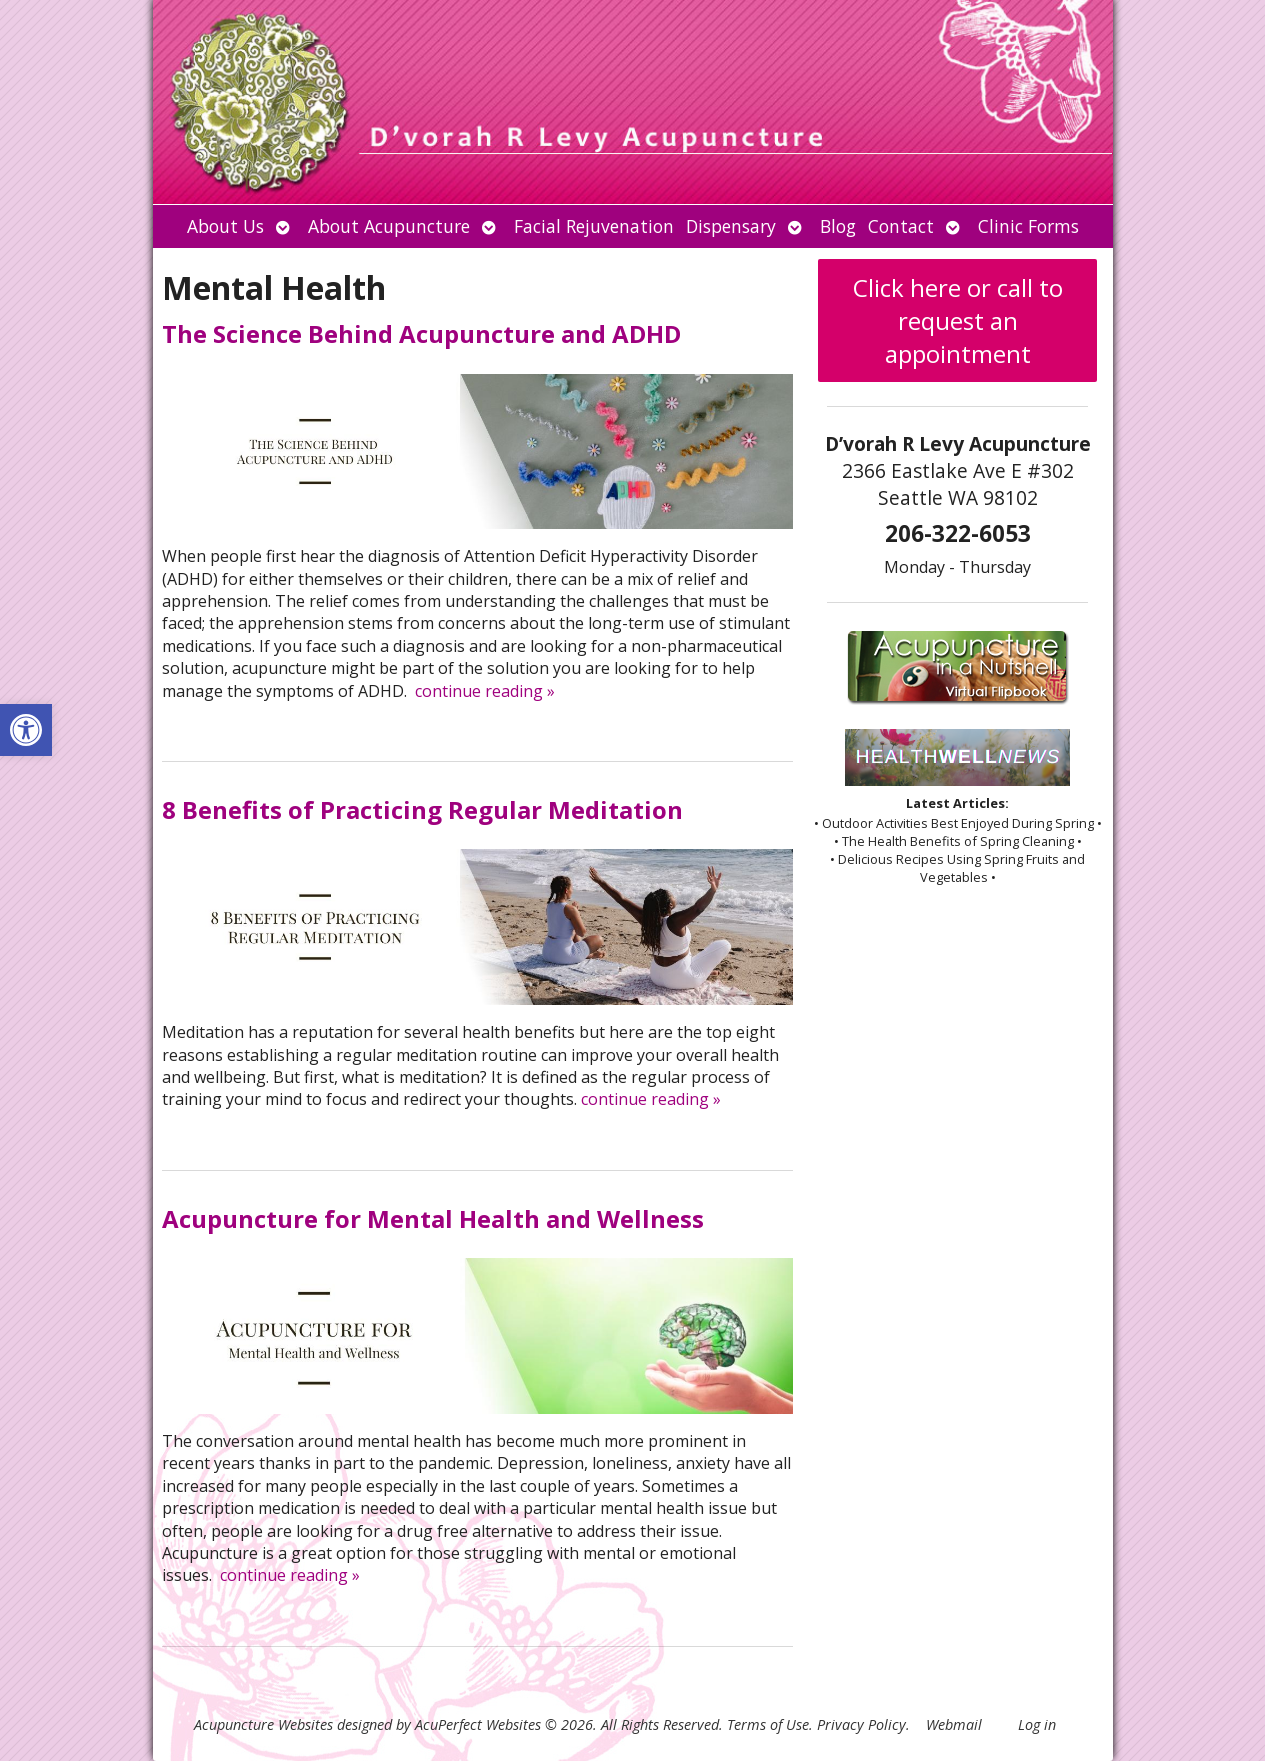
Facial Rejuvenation (594, 226)
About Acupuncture (389, 226)
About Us (225, 226)
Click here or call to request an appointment (958, 320)
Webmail (954, 1724)
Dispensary (731, 226)
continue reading (485, 691)
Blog (838, 226)
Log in (1037, 1724)
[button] (26, 730)
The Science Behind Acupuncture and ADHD (421, 333)
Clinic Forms (1028, 226)
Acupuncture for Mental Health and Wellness (433, 1218)
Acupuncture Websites (263, 1724)
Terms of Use (768, 1724)
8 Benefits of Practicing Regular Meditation (422, 809)
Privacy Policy (861, 1724)
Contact (901, 226)
